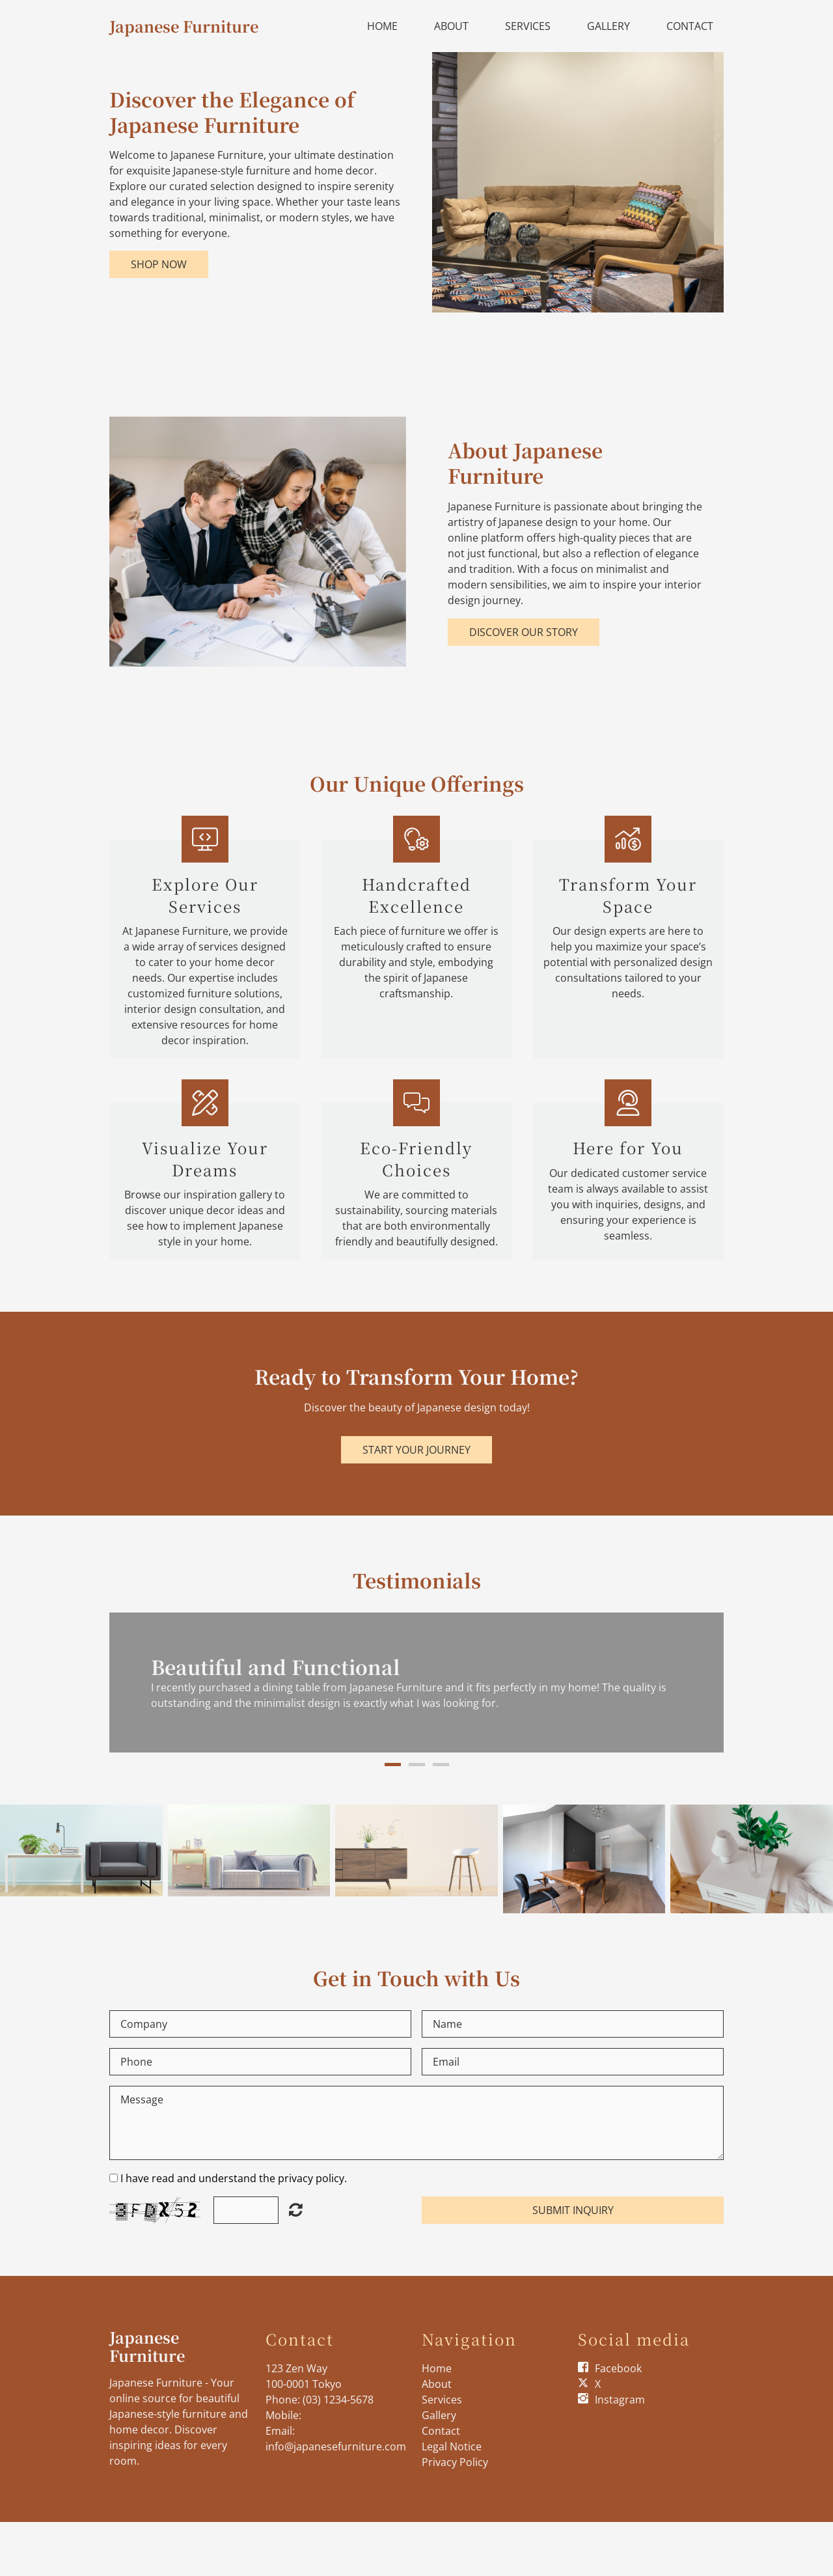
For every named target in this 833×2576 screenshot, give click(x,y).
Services (528, 26)
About (451, 26)
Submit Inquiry (573, 2210)
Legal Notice (452, 2446)
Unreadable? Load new (296, 2209)
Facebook (618, 2368)
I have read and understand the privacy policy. (233, 2178)
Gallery (608, 26)
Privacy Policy (455, 2462)
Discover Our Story (523, 632)
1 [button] (393, 1764)
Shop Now (159, 264)
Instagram (620, 2399)
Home (382, 26)
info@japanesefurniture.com (336, 2446)
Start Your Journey (416, 1450)
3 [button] (441, 1764)
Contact (689, 26)
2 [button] (417, 1764)
